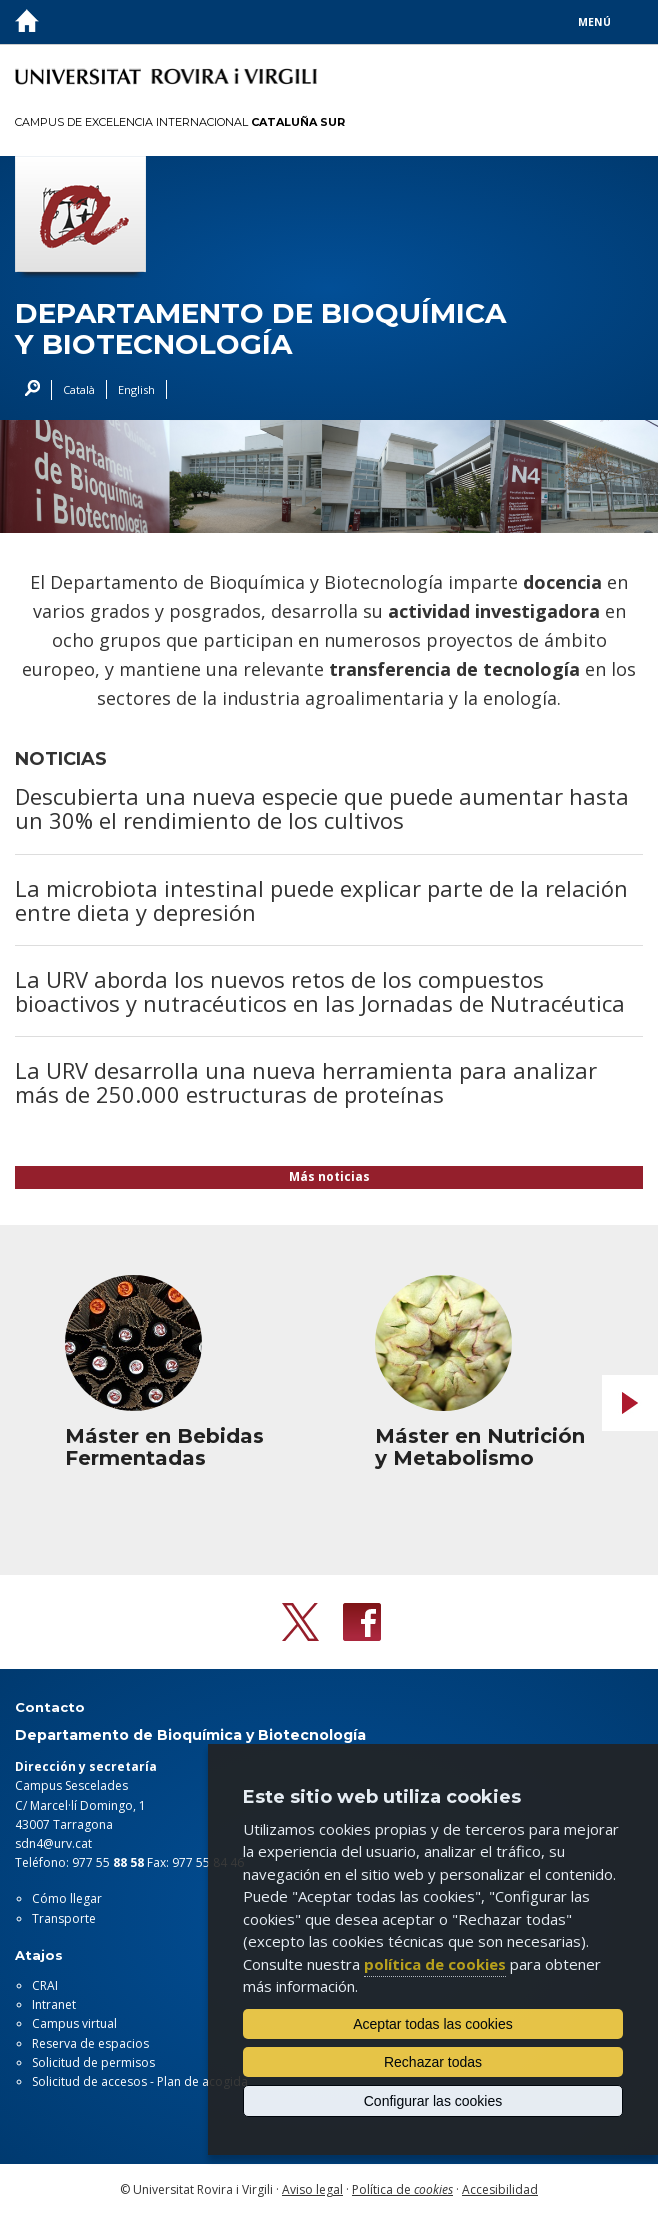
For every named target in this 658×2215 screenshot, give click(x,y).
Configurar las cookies (433, 2101)
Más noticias (329, 1176)
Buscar (27, 390)
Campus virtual (74, 2023)
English (136, 389)
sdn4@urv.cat (53, 1843)
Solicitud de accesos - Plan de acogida (140, 2081)
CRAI (45, 1985)
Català (79, 389)
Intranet (54, 2004)
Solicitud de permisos (93, 2062)
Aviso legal (312, 2189)
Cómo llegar (67, 1898)
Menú (594, 22)
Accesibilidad (500, 2189)
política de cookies (435, 1964)
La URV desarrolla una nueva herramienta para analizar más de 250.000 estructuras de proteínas (306, 1082)
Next (630, 1403)
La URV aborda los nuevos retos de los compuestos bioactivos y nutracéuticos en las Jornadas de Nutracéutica (320, 991)
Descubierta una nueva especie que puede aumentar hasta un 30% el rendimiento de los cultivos (322, 808)
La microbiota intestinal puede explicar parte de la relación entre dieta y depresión (321, 900)
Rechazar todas (433, 2062)
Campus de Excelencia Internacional (180, 122)
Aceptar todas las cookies (433, 2024)
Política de (402, 2189)
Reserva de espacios (90, 2043)
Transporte (64, 1918)
